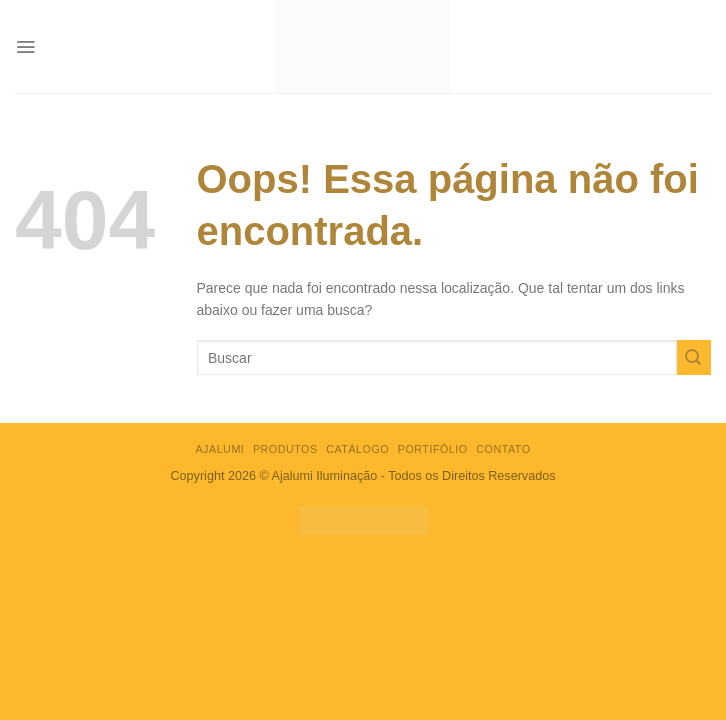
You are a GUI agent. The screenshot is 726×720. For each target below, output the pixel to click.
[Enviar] (694, 357)
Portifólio (433, 449)
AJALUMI (219, 449)
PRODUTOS (285, 449)
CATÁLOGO (357, 449)
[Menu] (25, 47)
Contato (503, 449)
